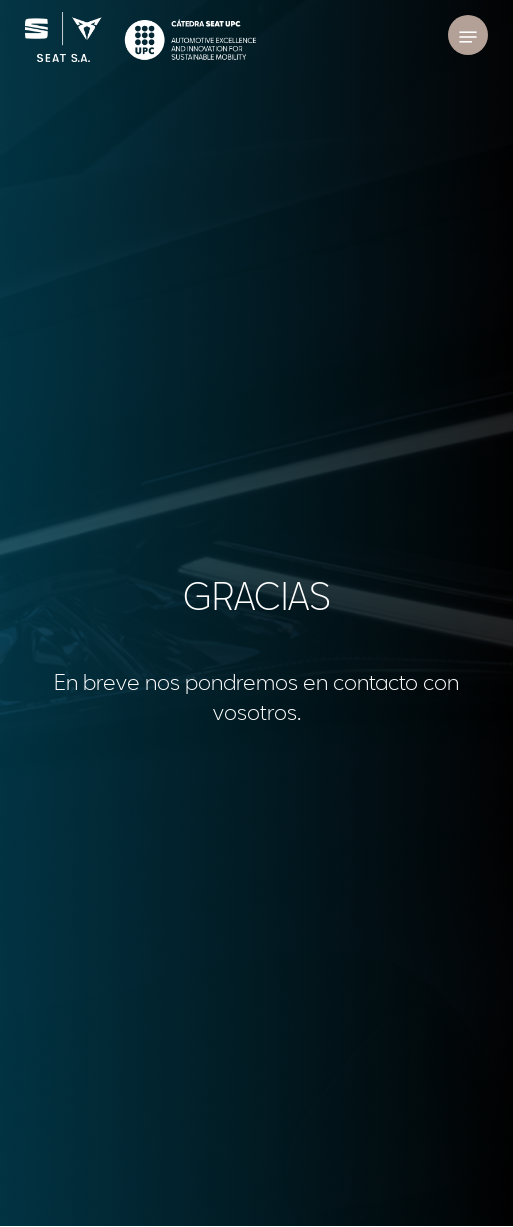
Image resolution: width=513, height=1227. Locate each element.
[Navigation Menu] (468, 37)
